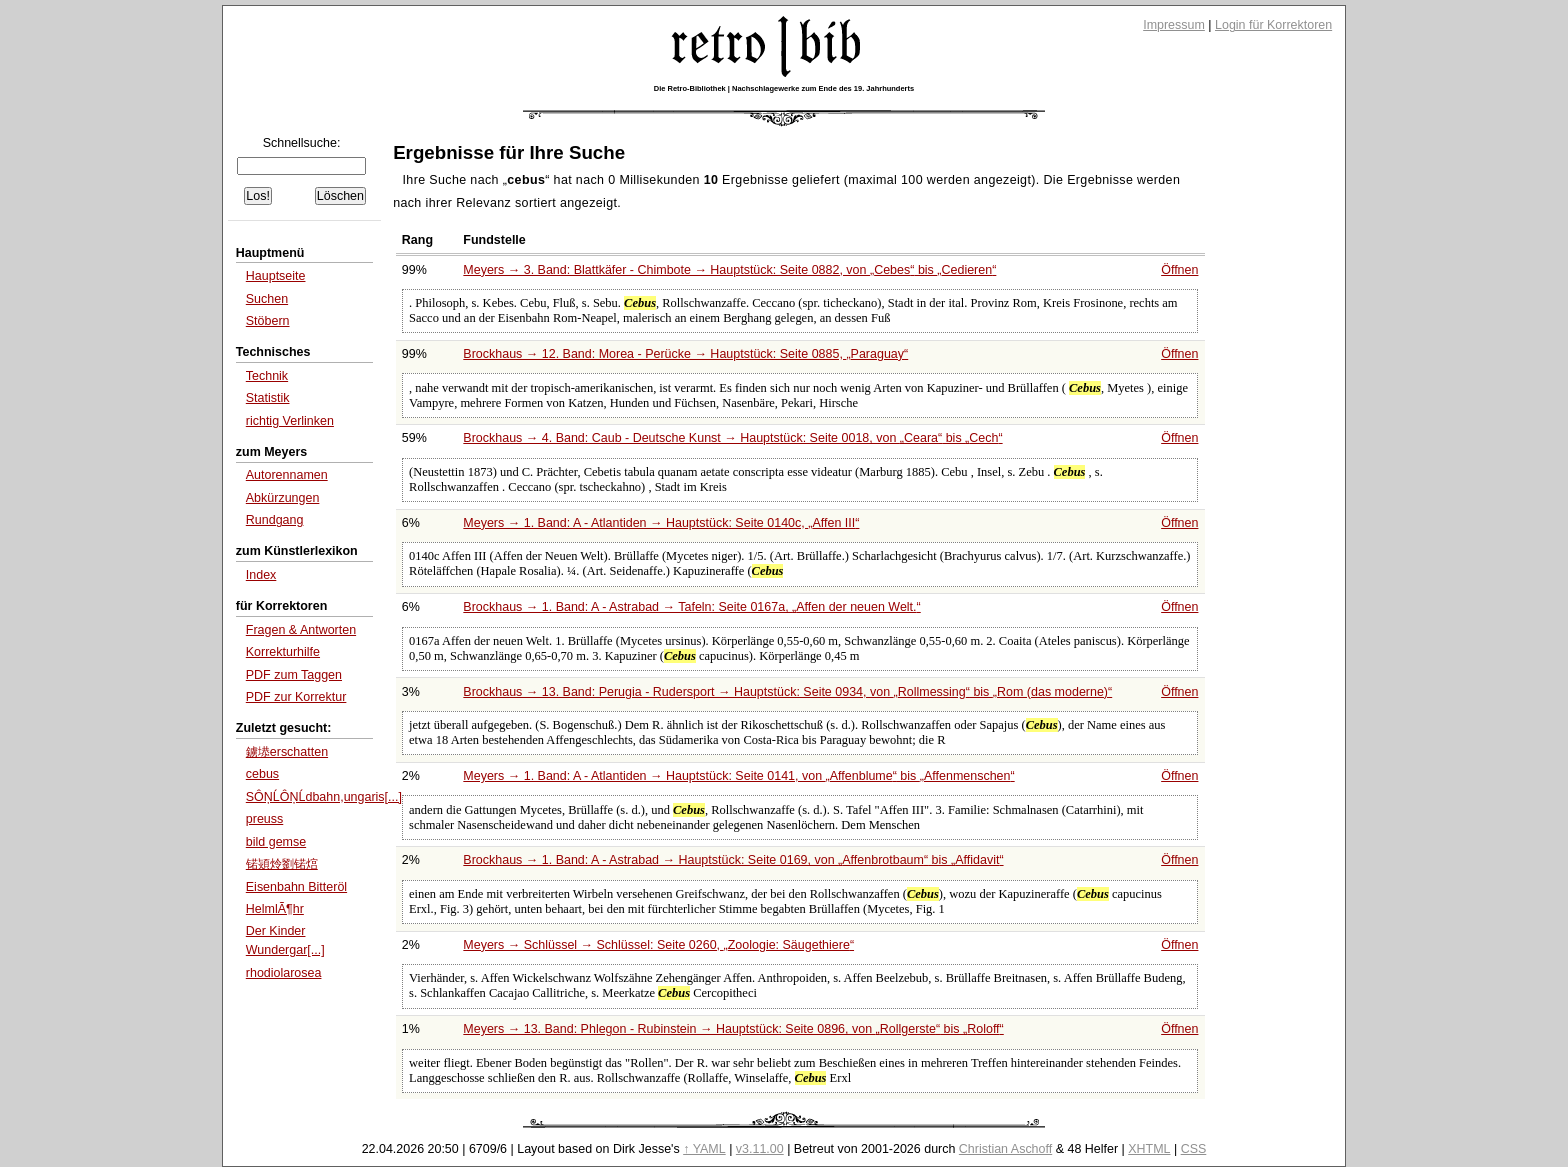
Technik (267, 376)
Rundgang (275, 520)
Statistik (268, 398)
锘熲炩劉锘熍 (282, 864)
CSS (1194, 1149)
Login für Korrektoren (1273, 25)
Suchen (267, 299)
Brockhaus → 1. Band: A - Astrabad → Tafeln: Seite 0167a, (691, 607)
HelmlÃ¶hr (275, 909)
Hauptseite (276, 276)
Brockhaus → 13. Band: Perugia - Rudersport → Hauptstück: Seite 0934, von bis (787, 692)
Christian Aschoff (1005, 1149)
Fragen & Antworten (301, 630)
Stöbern (268, 321)
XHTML (1149, 1149)
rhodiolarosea (284, 973)
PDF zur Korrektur (296, 697)
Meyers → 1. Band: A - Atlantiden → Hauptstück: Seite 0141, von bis (738, 776)
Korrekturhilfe (283, 652)
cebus (262, 774)
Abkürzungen (283, 498)
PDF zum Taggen (294, 675)
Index (261, 575)
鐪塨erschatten (287, 752)
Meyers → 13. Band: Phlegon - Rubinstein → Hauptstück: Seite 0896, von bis (733, 1029)
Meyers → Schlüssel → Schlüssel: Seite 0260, (658, 945)
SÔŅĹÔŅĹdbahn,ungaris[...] (324, 797)
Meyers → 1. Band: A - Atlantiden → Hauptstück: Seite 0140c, (661, 523)
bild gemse (276, 842)
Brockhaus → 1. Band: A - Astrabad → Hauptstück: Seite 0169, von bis (733, 860)
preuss (264, 819)
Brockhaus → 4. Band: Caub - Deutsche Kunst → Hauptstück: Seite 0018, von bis (732, 438)
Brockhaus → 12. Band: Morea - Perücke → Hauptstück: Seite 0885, (685, 354)
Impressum (1174, 25)
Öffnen (1179, 270)
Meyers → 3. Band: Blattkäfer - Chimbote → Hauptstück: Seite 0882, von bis (729, 270)
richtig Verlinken (290, 421)
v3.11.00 (760, 1149)
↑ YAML (704, 1149)
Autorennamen (287, 475)
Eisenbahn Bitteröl (296, 887)
